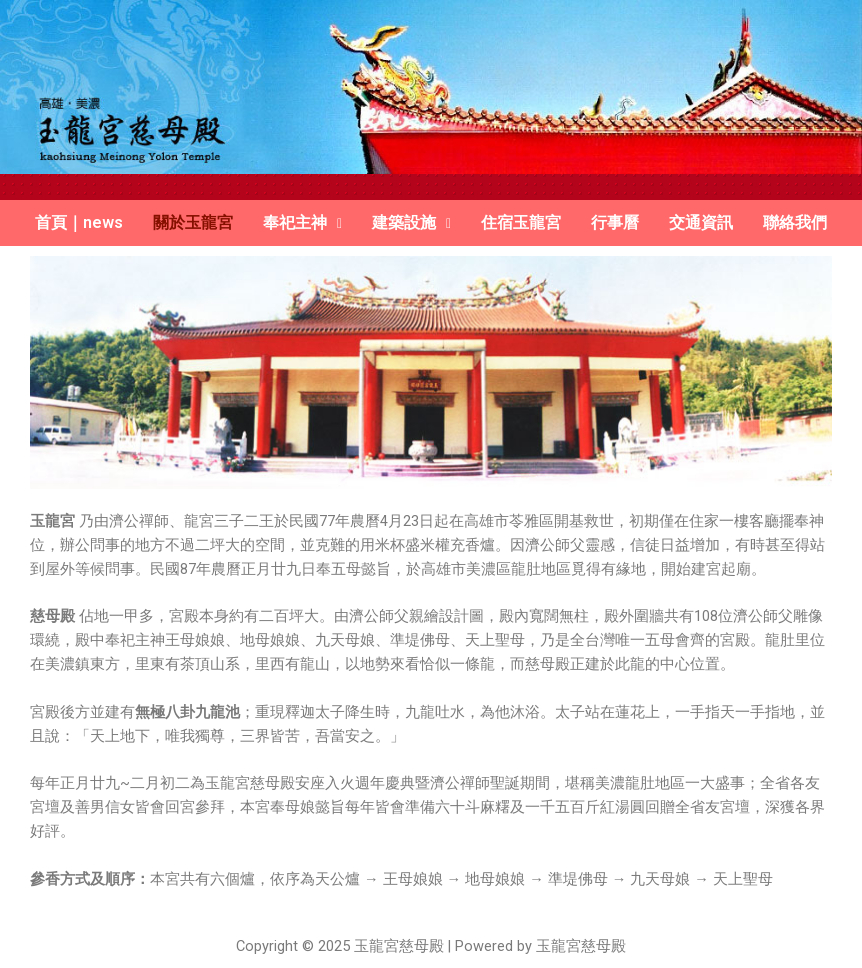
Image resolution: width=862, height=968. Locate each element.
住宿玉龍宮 (521, 222)
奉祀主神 (302, 222)
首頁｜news (79, 222)
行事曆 (615, 222)
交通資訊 (701, 222)
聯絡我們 (795, 222)
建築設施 (411, 222)
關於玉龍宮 (193, 222)
